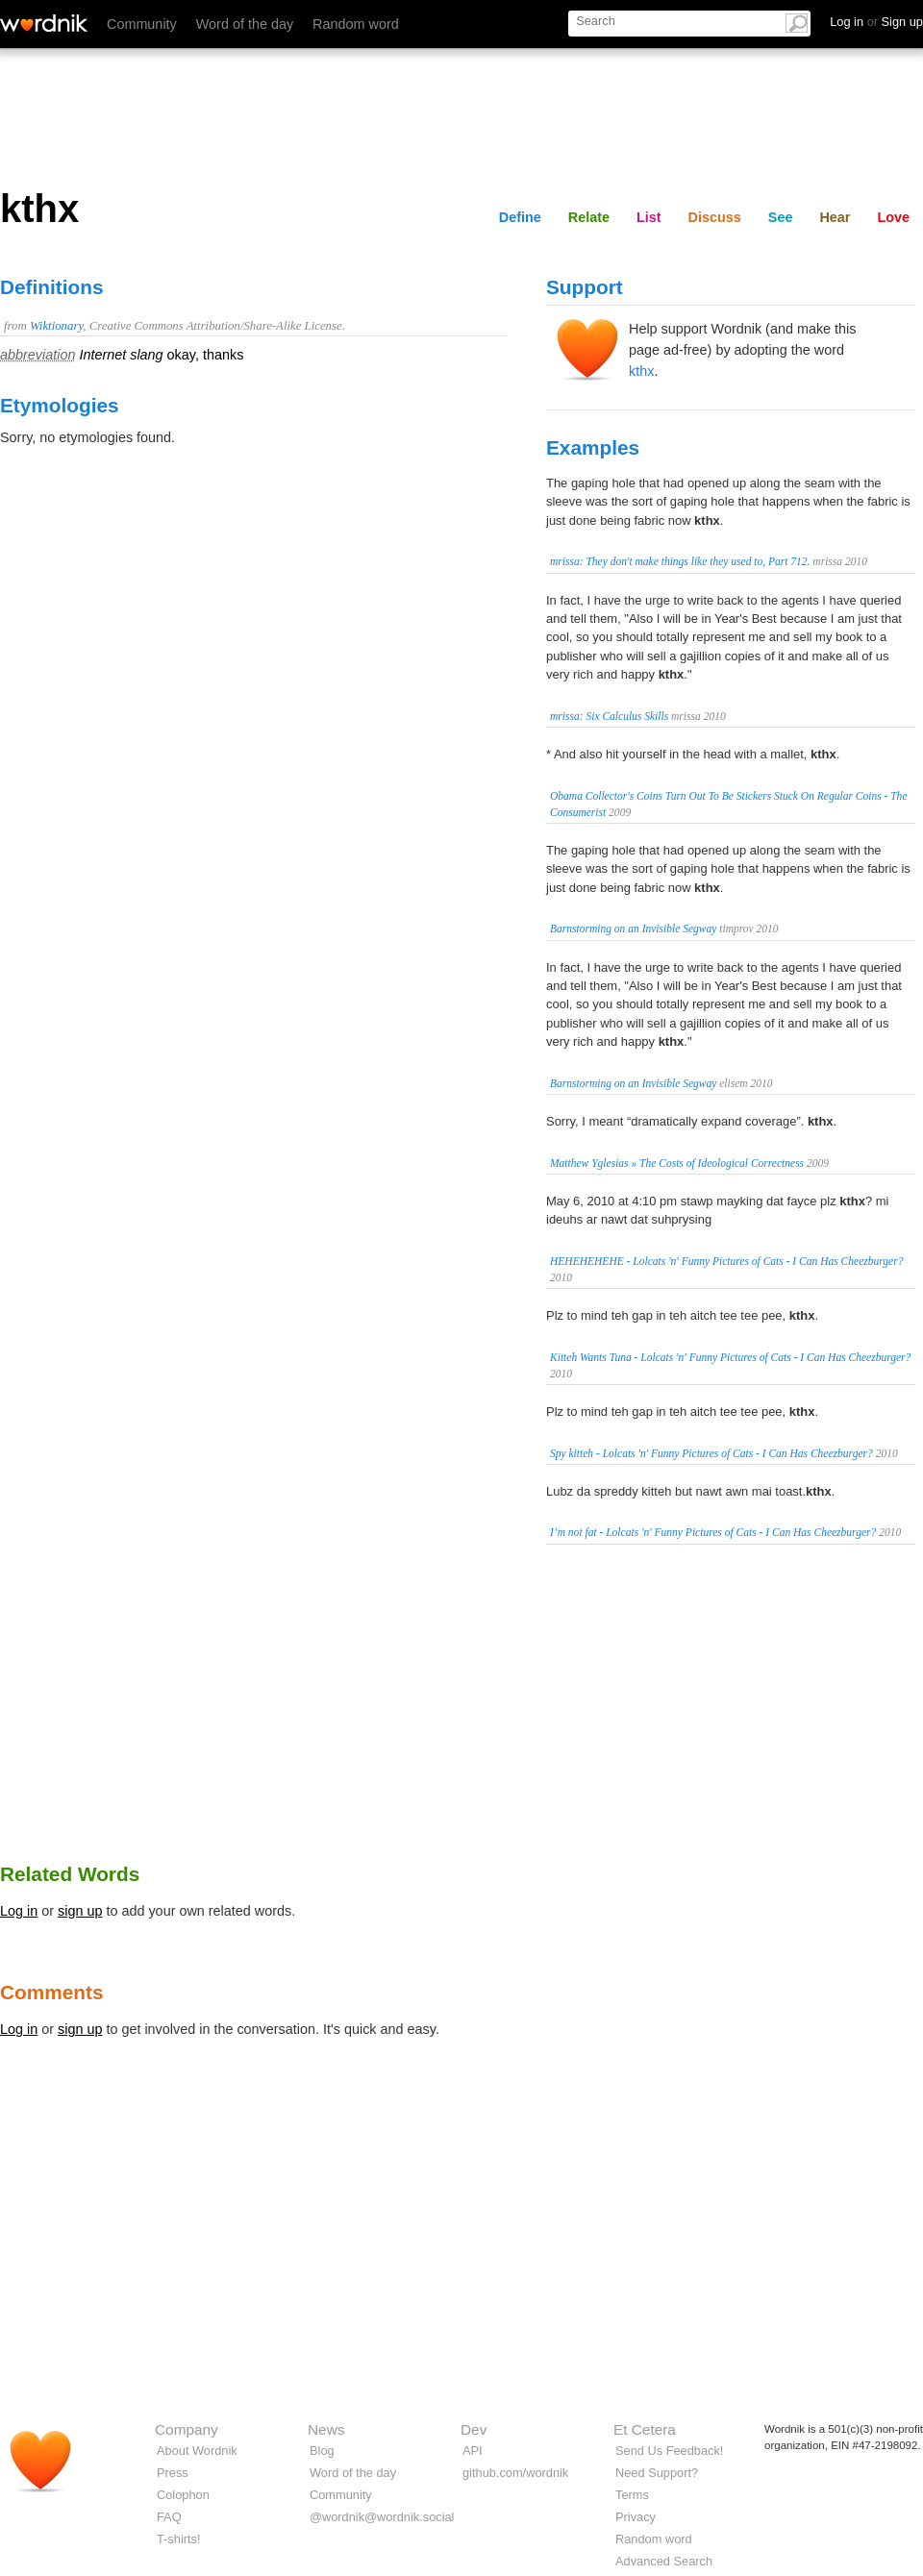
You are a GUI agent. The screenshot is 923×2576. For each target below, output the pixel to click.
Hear (834, 217)
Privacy (635, 2517)
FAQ (169, 2517)
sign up (80, 1911)
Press (172, 2472)
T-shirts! (179, 2539)
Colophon (183, 2495)
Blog (322, 2450)
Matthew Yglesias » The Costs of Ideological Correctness (677, 1163)
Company (186, 2429)
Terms (632, 2495)
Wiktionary (56, 326)
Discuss (714, 217)
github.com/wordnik (515, 2472)
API (472, 2450)
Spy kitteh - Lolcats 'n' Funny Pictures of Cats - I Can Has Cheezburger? (711, 1453)
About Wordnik (197, 2450)
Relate (589, 217)
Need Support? (656, 2472)
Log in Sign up (876, 21)
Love (893, 217)
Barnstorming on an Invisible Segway (633, 928)
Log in (18, 1911)
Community (142, 24)
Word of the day (244, 24)
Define (520, 217)
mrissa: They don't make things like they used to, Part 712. (680, 561)
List (648, 217)
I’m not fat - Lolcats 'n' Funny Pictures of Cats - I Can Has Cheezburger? (713, 1532)
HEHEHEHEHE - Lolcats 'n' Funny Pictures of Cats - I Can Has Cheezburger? (726, 1261)
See (780, 217)
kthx (641, 371)
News (326, 2429)
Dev (473, 2429)
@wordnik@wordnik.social (382, 2517)
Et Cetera (644, 2429)
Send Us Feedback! (669, 2450)
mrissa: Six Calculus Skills (609, 716)
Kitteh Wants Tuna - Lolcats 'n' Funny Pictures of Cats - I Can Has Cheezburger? (730, 1357)
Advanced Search (663, 2561)
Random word (355, 24)
